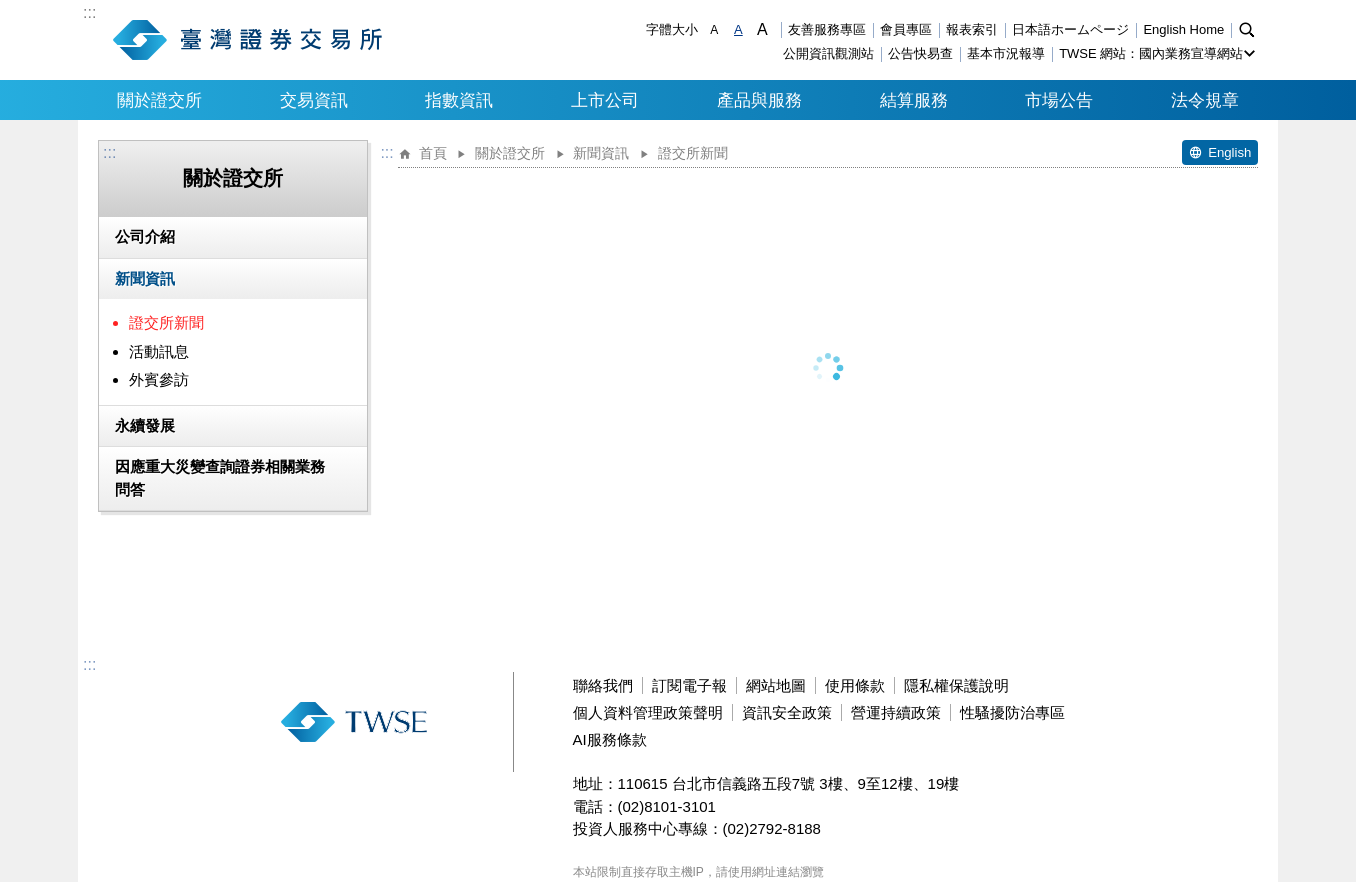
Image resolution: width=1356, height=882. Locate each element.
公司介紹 (145, 236)
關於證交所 (159, 100)
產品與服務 (759, 100)
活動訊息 (159, 351)
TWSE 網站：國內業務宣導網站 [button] (1151, 53)
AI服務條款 (610, 739)
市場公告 (1059, 100)
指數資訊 (459, 100)
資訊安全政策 (787, 712)
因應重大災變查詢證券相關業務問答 (220, 478)
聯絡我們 (603, 685)
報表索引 (972, 29)
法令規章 (1205, 100)
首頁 (433, 153)
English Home (1183, 29)
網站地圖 (776, 685)
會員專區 (906, 29)
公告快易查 (920, 53)
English (1229, 152)
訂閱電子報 (689, 685)
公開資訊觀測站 (828, 53)
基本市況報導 (1006, 53)
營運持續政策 (896, 712)
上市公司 (605, 100)
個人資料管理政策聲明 (648, 712)
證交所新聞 (166, 322)
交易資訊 (314, 100)
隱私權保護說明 (956, 685)
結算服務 (914, 100)
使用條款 (855, 685)
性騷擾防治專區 (1012, 712)
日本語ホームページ (1070, 29)
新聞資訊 (145, 278)
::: (89, 13)
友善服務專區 (827, 29)
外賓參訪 (159, 379)
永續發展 (145, 425)
